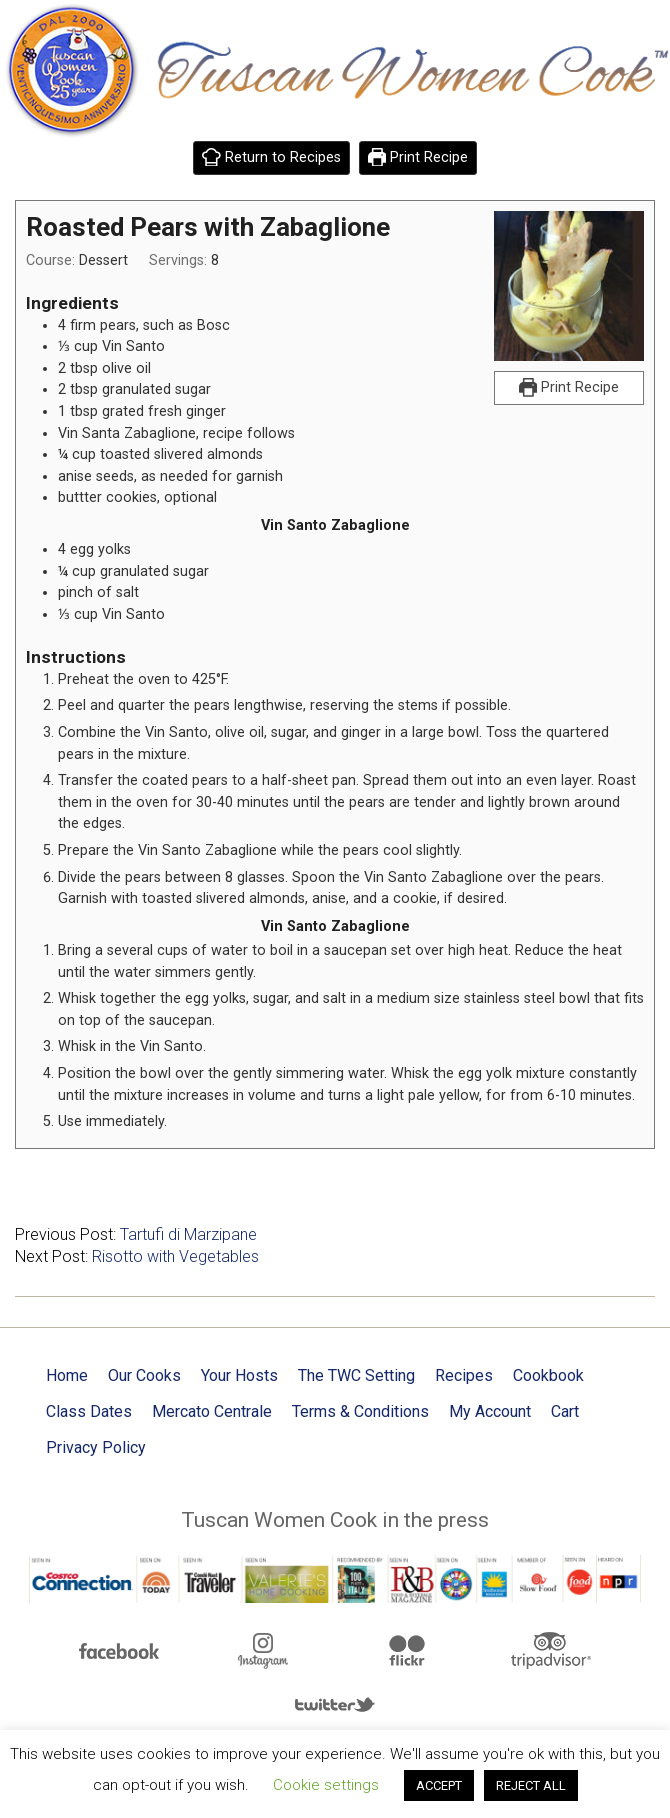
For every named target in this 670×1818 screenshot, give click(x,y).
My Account (490, 1411)
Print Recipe (418, 157)
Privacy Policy (96, 1447)
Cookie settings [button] (326, 1785)
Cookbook (548, 1375)
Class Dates (89, 1411)
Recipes (464, 1375)
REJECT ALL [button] (531, 1785)
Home (67, 1375)
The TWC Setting (356, 1375)
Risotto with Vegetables (175, 1256)
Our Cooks (144, 1375)
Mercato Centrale (212, 1411)
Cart (565, 1411)
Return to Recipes (271, 157)
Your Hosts (239, 1375)
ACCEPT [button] (439, 1785)
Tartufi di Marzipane (188, 1234)
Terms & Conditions (360, 1411)
